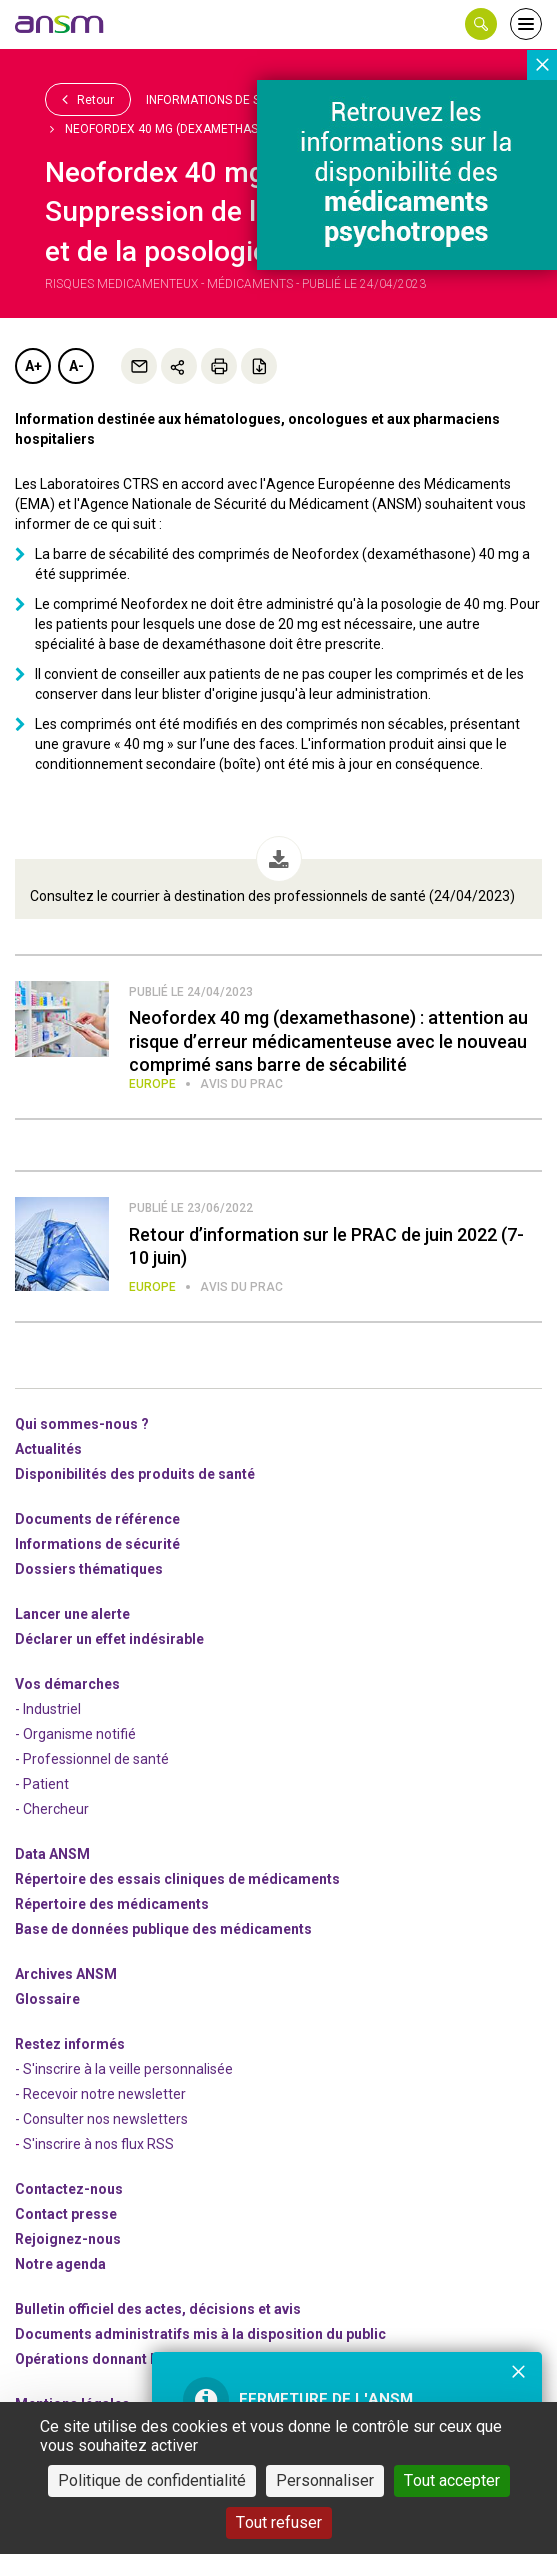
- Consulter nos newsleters (101, 2119)
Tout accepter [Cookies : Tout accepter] (452, 2480)
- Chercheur (52, 1809)
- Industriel (48, 1709)
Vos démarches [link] (67, 1684)
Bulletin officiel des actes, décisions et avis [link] (158, 2309)
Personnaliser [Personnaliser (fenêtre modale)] (325, 2480)
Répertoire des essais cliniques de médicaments (177, 1879)
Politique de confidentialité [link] (152, 2480)
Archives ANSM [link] (66, 1974)
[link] (60, 24)
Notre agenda (60, 2264)
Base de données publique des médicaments (163, 1929)
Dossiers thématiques (89, 1569)
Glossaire (47, 1999)
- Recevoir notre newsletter (100, 2094)
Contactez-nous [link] (69, 2189)
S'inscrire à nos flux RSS (98, 2144)
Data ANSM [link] (52, 1854)
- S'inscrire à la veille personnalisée (124, 2069)
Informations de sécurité (227, 100)
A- (76, 366)
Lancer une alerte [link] (72, 1614)
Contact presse (66, 2214)
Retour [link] (88, 99)
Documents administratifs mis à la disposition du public (200, 2334)
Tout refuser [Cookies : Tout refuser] (279, 2522)
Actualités (48, 1449)
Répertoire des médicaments (112, 1904)
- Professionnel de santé (92, 1759)
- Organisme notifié (75, 1734)
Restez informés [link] (70, 2044)
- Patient (42, 1784)
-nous (68, 2239)
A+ (33, 366)
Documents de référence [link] (97, 1519)
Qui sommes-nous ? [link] (82, 1424)
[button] (481, 24)
